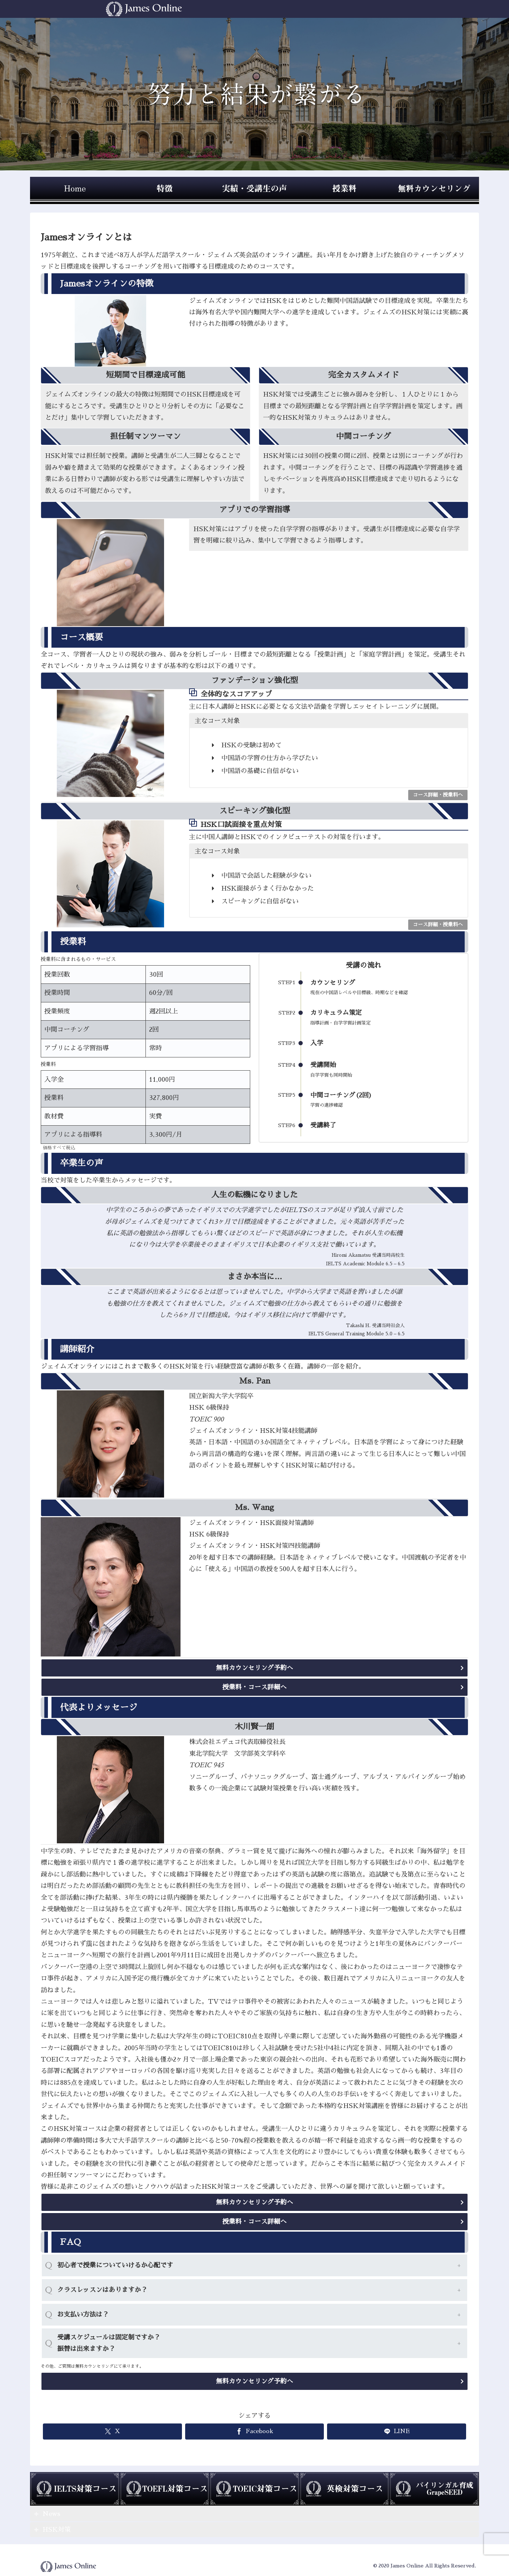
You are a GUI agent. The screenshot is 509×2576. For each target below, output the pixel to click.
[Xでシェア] (112, 2431)
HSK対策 (57, 2529)
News (51, 2514)
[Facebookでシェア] (254, 2431)
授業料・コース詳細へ (254, 1687)
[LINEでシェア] (396, 2431)
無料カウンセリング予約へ (254, 1668)
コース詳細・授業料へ (438, 794)
